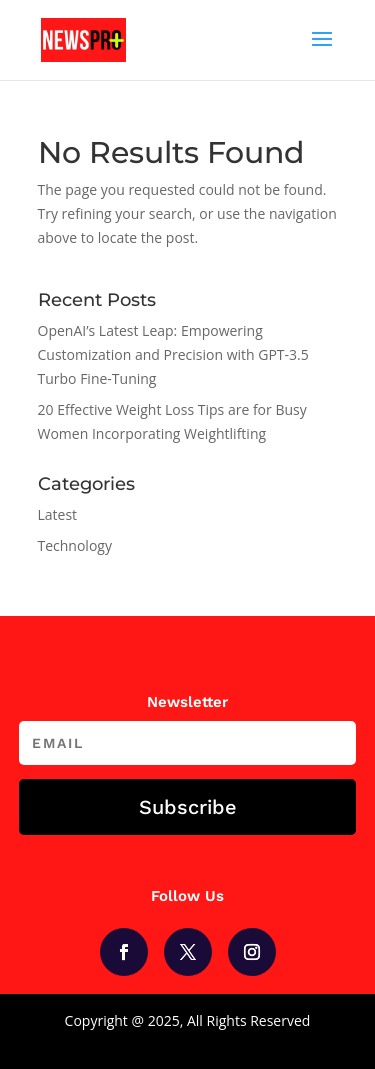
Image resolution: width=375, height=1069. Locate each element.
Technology (75, 545)
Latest (58, 514)
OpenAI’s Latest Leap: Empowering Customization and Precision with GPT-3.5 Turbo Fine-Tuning (173, 354)
